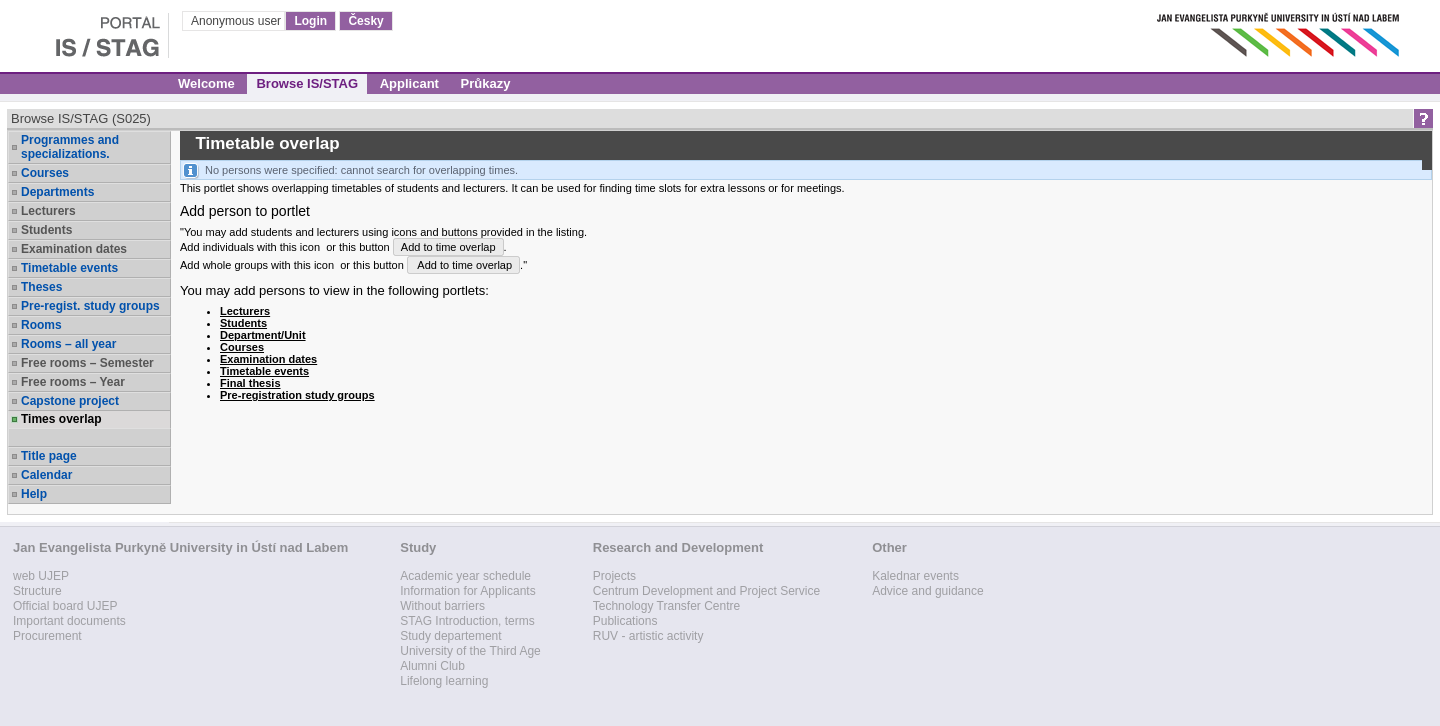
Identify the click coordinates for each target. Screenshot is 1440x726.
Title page (49, 456)
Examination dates (74, 249)
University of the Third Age (470, 651)
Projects (614, 576)
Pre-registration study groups (297, 395)
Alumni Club (432, 666)
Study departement (450, 636)
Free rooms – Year (73, 382)
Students (46, 230)
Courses (45, 173)
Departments (57, 192)
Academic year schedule (465, 576)
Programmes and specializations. (70, 147)
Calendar (46, 475)
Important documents (69, 621)
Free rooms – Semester (87, 363)
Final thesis (250, 383)
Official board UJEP (65, 606)
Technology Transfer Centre (666, 606)
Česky (365, 21)
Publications (625, 621)
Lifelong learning (444, 681)
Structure (37, 591)
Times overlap (61, 419)
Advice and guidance (927, 591)
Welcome (206, 83)
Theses (41, 287)
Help (34, 494)
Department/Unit (263, 335)
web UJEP (41, 576)
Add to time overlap (448, 247)
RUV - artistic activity (648, 636)
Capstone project (70, 401)
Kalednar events (915, 576)
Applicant (409, 83)
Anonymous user (237, 21)
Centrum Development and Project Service (706, 591)
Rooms (41, 325)
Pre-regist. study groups (90, 306)
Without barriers (442, 606)
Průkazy (486, 83)
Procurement (47, 636)
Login (310, 21)
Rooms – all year (68, 344)
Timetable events (69, 268)
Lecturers (48, 211)
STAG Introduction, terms (467, 621)
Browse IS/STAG (307, 83)
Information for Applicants (467, 591)
